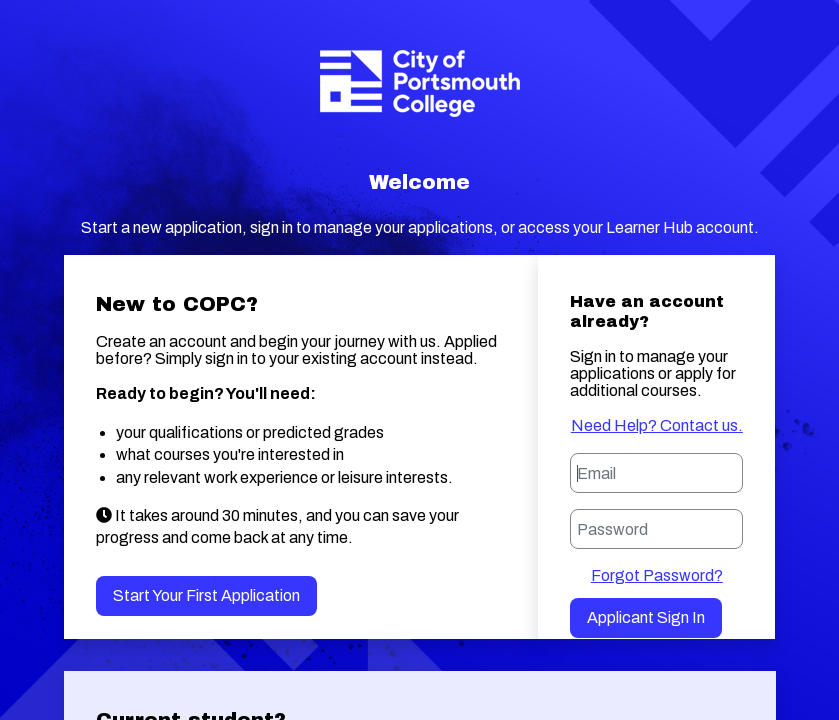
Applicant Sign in (646, 617)
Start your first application (206, 595)
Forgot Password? (657, 575)
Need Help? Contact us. (657, 425)
